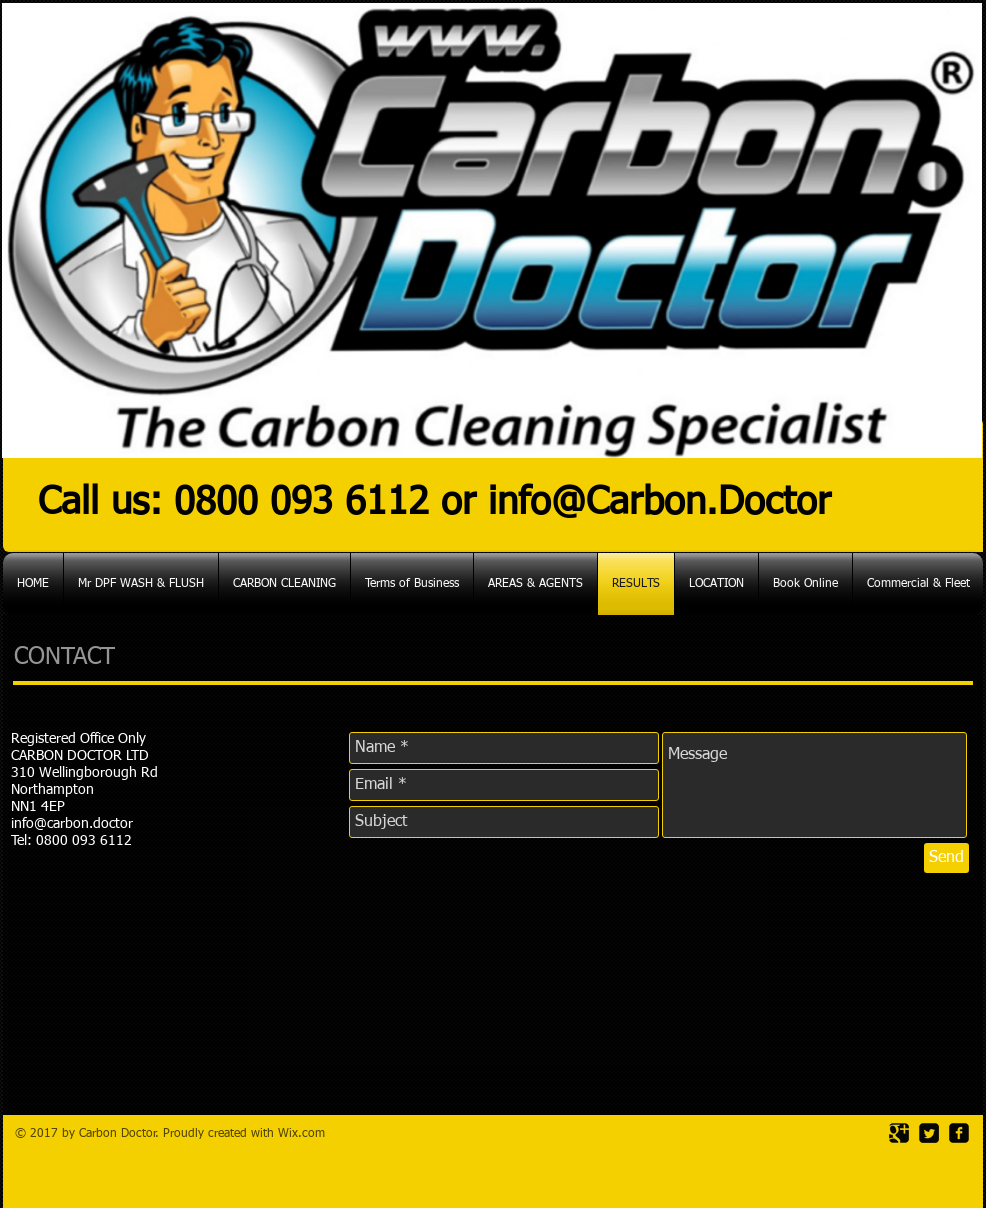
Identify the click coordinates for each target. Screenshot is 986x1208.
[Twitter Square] (929, 1133)
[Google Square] (899, 1133)
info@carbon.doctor (72, 824)
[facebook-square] (959, 1133)
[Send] (946, 858)
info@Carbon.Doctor (659, 503)
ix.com (307, 1134)
